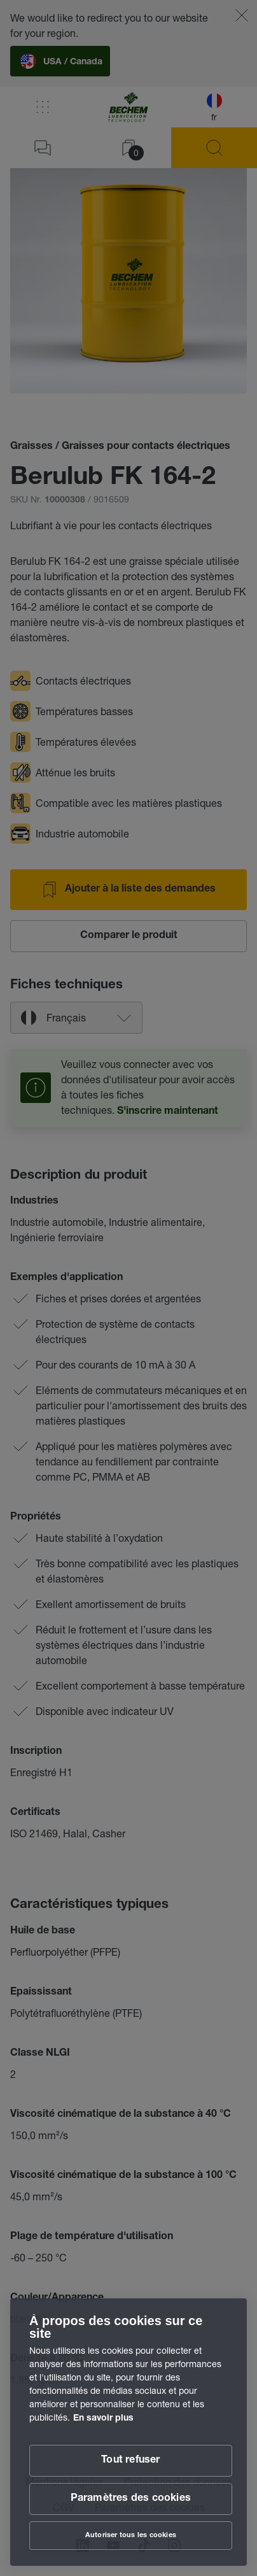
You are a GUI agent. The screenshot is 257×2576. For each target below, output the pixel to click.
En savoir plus (103, 2418)
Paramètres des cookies (131, 2499)
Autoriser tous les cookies (130, 2535)
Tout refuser (130, 2461)
